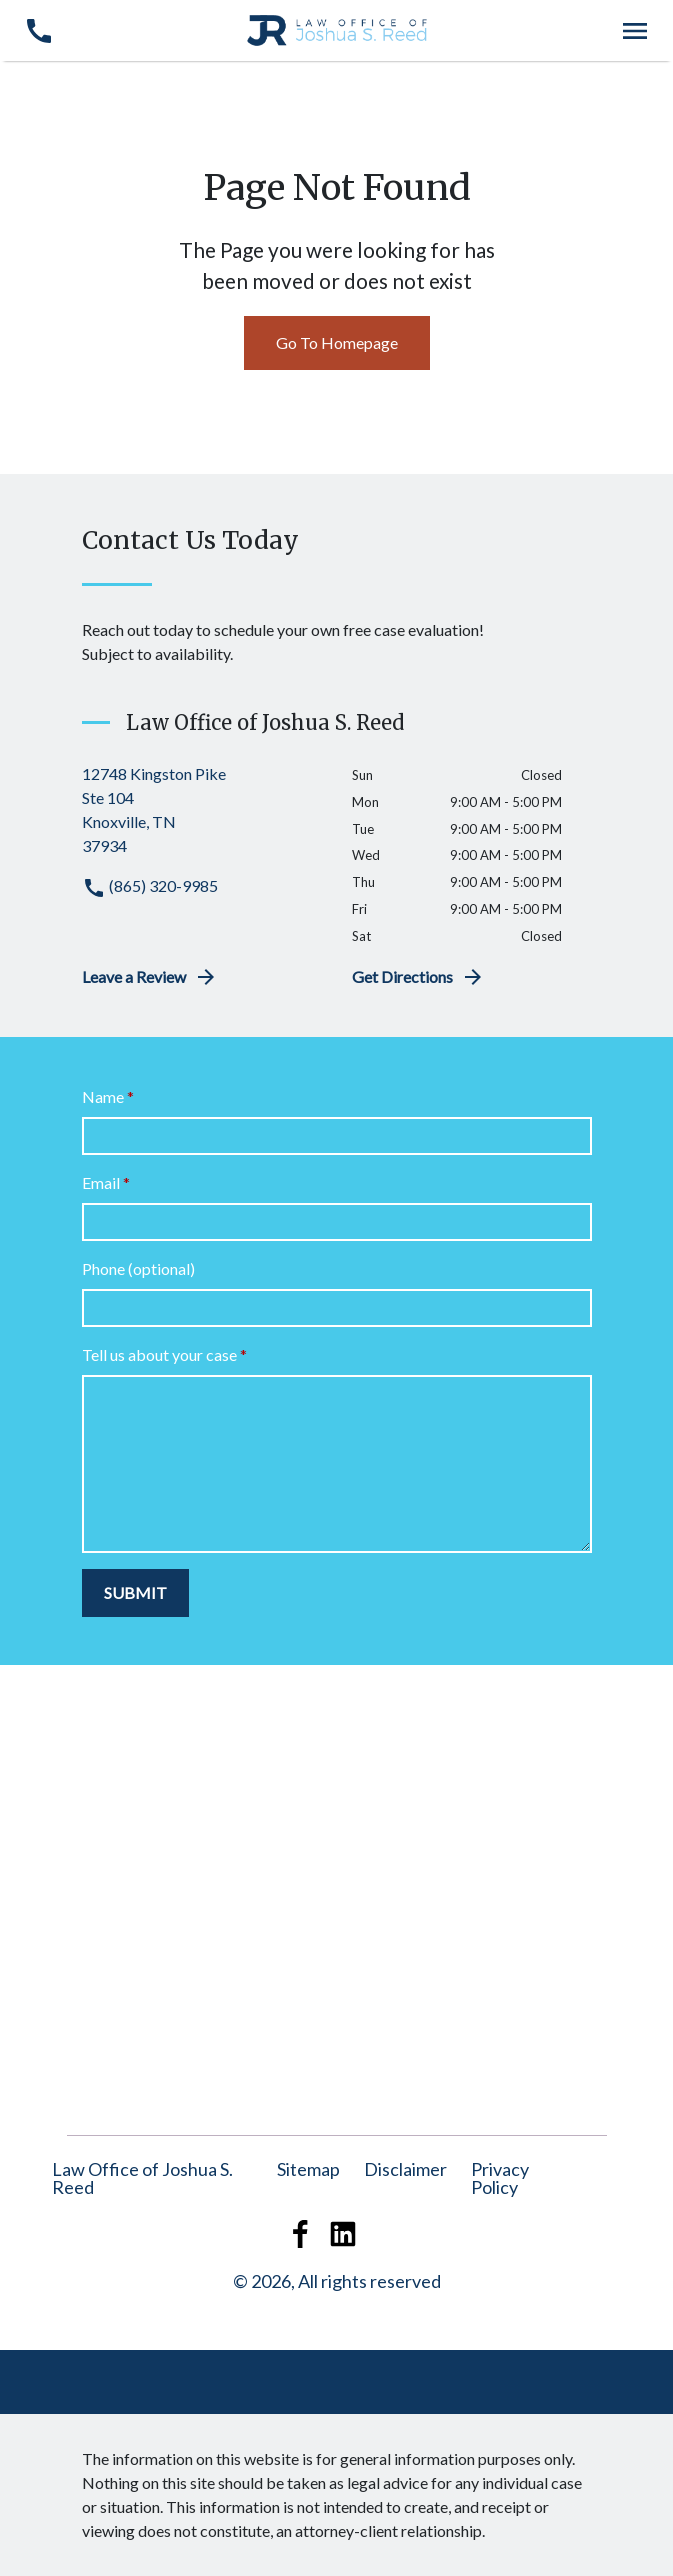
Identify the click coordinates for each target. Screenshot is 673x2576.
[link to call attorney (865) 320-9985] (38, 30)
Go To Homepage (337, 342)
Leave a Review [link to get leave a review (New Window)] (150, 977)
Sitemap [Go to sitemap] (308, 2169)
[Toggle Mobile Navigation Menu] (634, 30)
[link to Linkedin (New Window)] (343, 2234)
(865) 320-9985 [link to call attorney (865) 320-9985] (150, 885)
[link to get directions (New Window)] (202, 810)
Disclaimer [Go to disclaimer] (405, 2169)
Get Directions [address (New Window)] (418, 977)
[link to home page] (337, 28)
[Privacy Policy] (500, 2178)
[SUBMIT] (135, 1593)
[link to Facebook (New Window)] (301, 2234)
